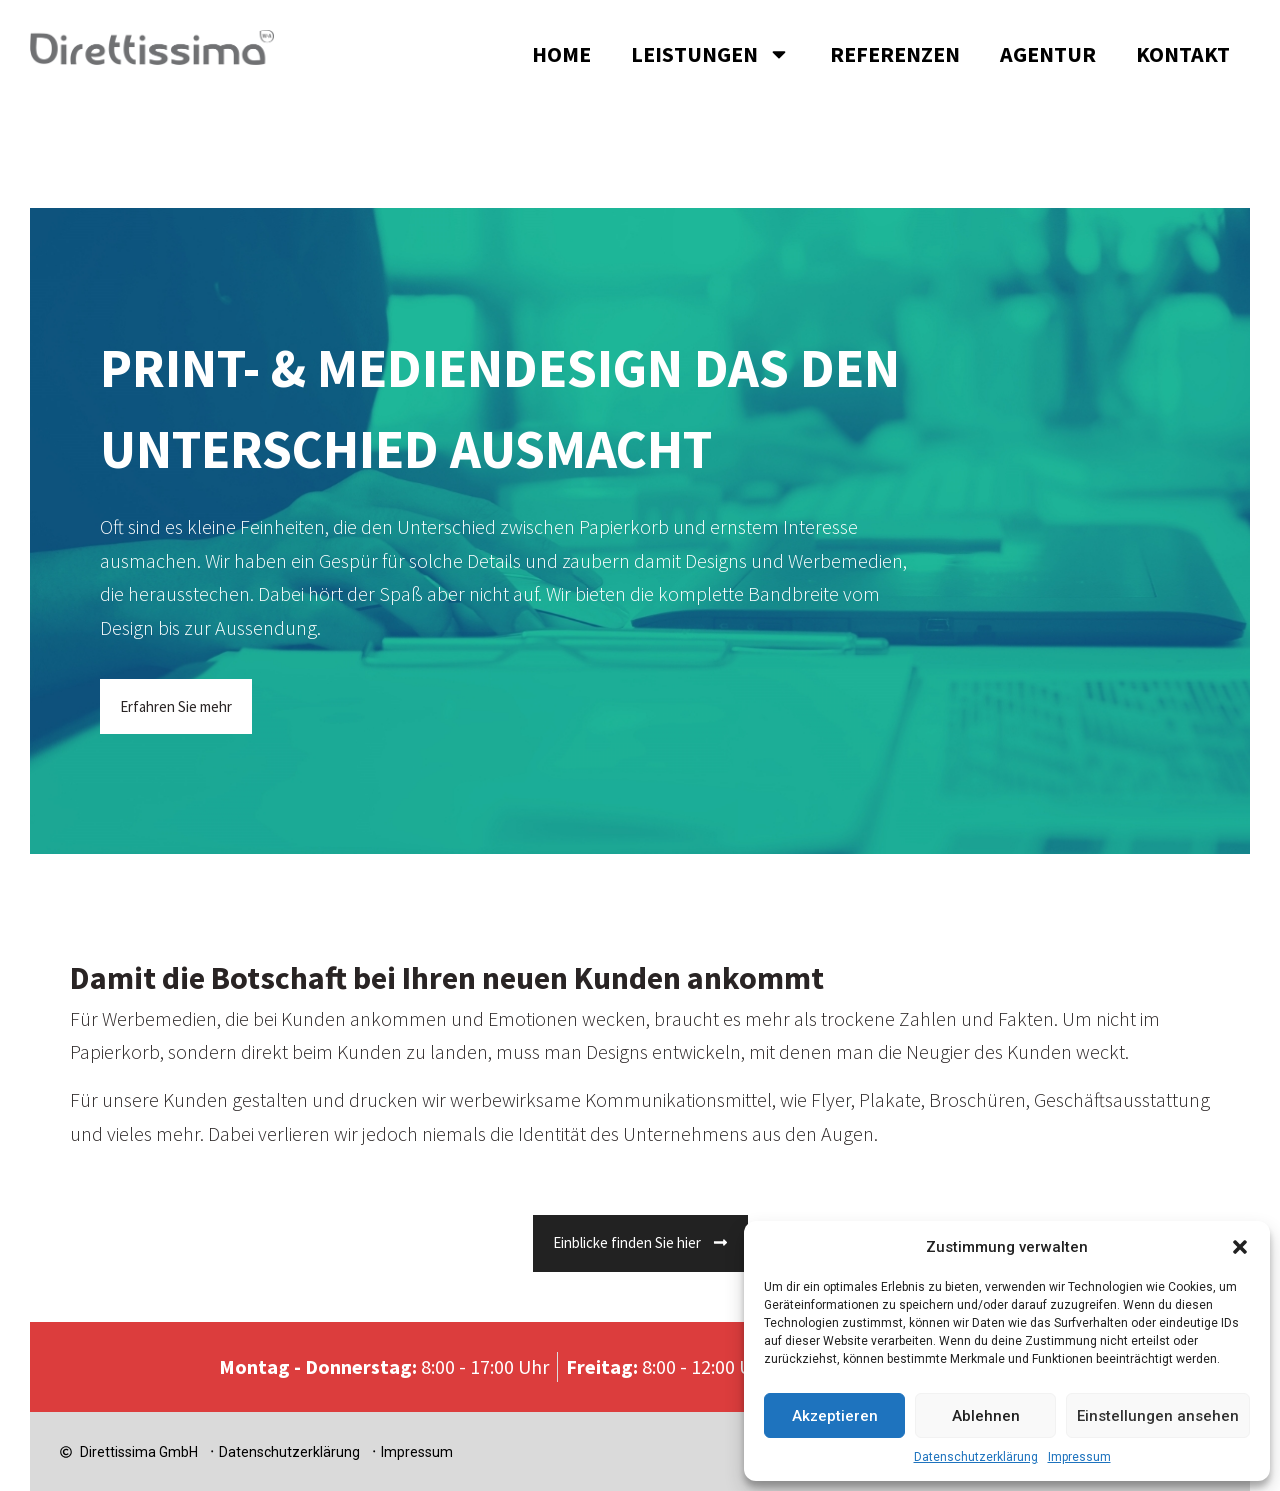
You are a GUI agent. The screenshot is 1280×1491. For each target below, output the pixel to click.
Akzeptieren (835, 1416)
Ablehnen (986, 1416)
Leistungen (710, 54)
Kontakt (1183, 54)
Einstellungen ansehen (1158, 1416)
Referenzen (895, 54)
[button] (1240, 1247)
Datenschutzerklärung (976, 1457)
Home (561, 54)
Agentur (1048, 54)
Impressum (1079, 1457)
